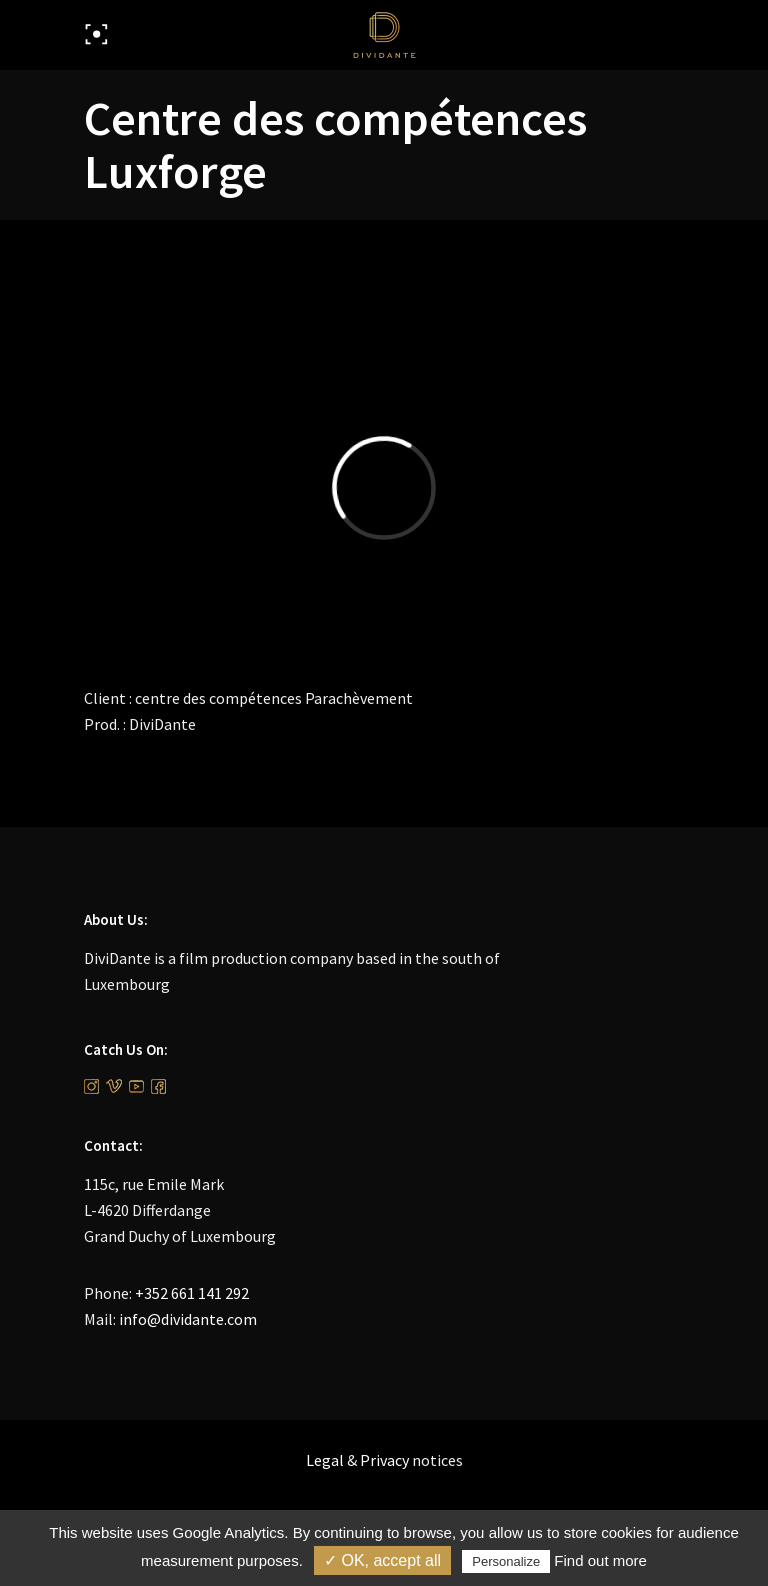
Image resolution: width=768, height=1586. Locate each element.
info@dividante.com (188, 1319)
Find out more (600, 1560)
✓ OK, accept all (382, 1560)
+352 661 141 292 (192, 1293)
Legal (325, 1460)
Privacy (384, 1460)
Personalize (506, 1561)
